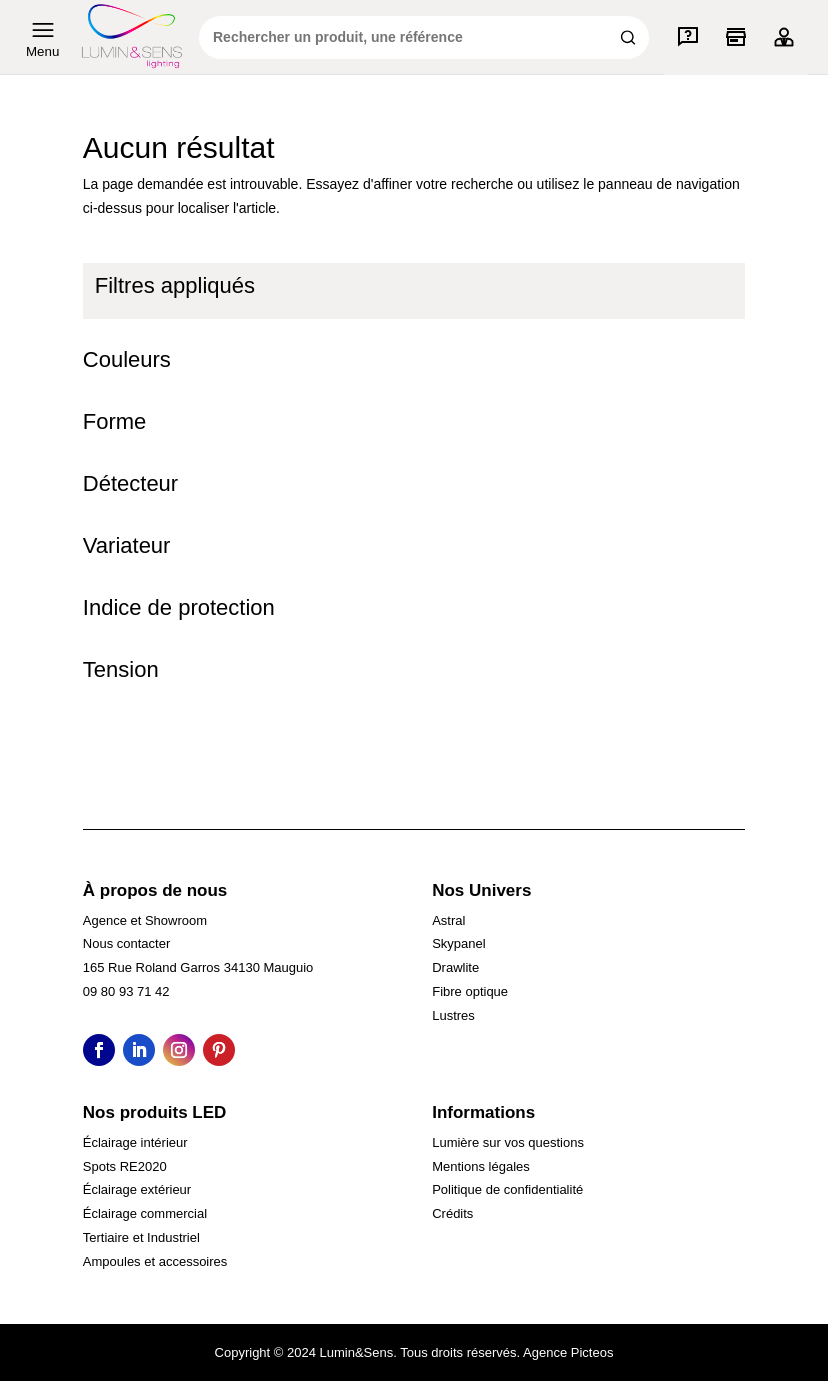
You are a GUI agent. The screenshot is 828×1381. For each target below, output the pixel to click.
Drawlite (455, 967)
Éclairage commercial (145, 1213)
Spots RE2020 (125, 1166)
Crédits (452, 1213)
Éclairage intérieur (135, 1142)
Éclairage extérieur (137, 1189)
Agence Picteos (568, 1352)
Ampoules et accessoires (155, 1261)
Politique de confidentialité (507, 1189)
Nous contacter (126, 943)
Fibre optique (470, 991)
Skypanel (458, 943)
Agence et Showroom (145, 920)
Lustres (453, 1015)
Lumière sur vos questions (508, 1142)
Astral (448, 920)
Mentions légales (481, 1166)
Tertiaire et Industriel (141, 1237)
